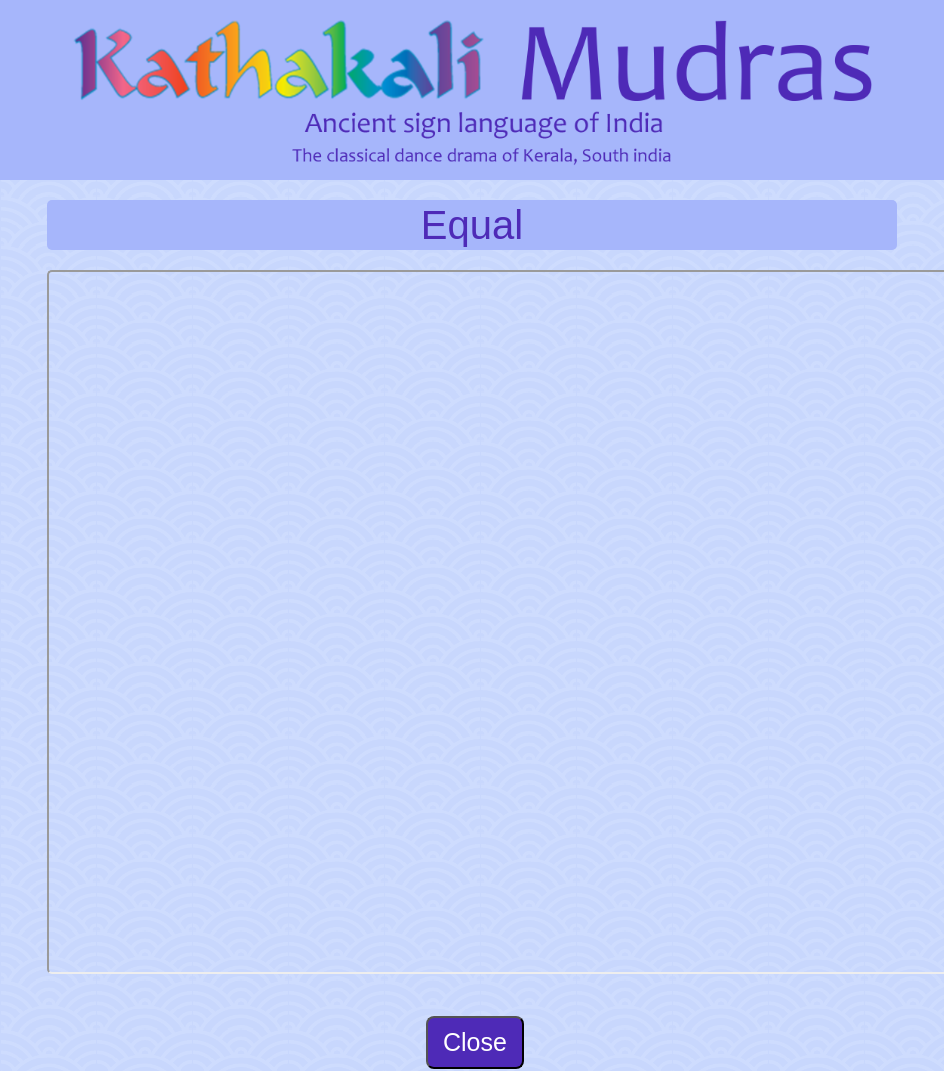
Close (475, 1042)
